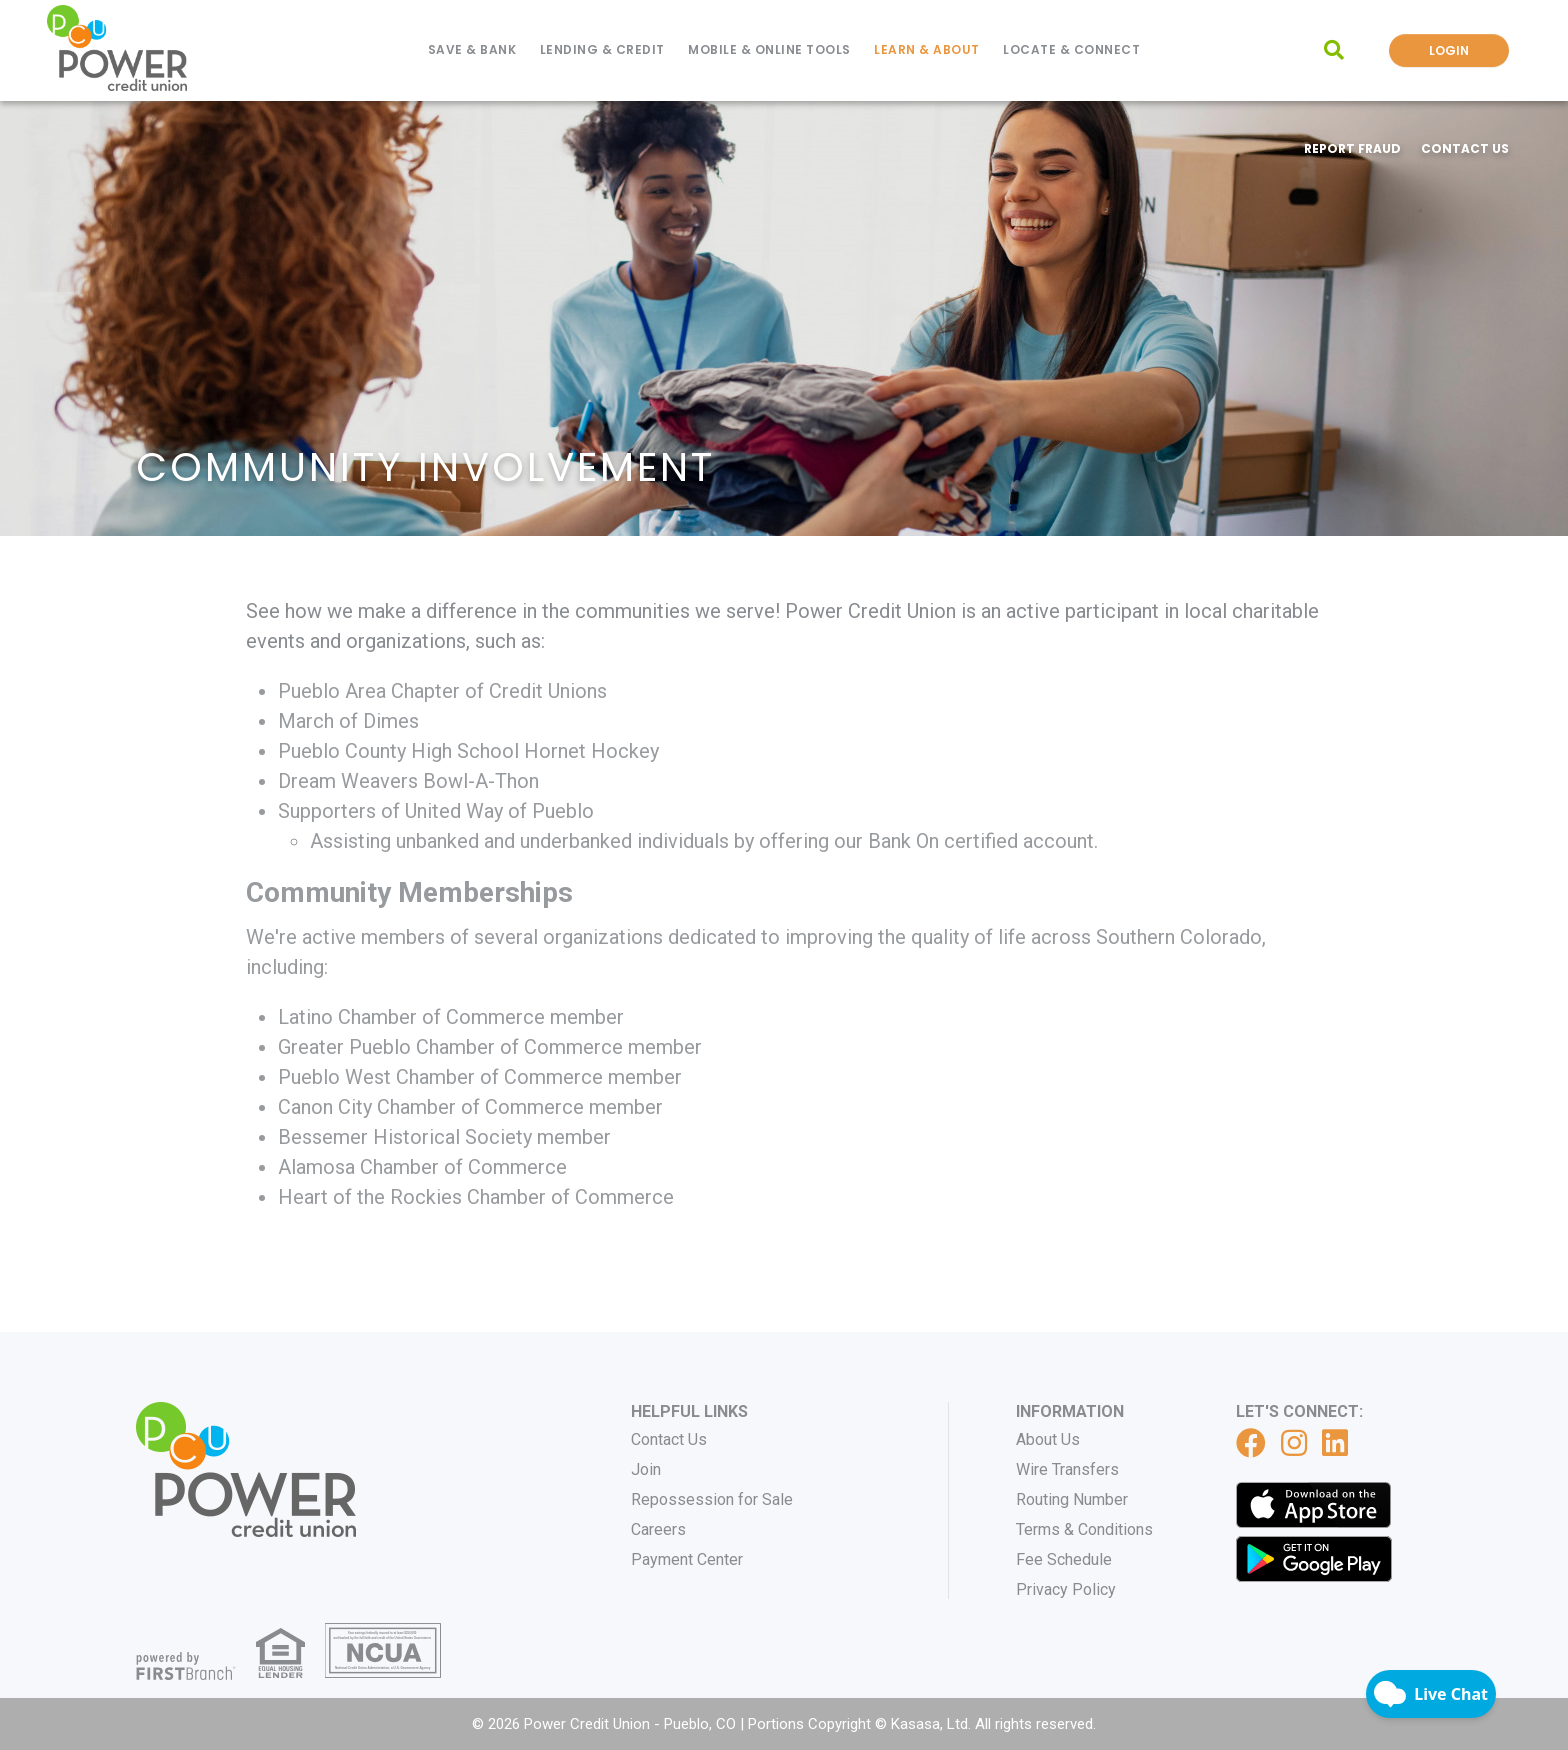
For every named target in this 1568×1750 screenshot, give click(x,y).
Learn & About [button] (927, 49)
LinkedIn (1335, 1443)
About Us (1048, 1439)
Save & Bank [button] (472, 49)
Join (646, 1469)
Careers (658, 1529)
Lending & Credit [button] (602, 49)
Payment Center (687, 1559)
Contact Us (1465, 148)
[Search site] (1334, 50)
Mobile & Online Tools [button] (769, 49)
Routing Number (1072, 1499)
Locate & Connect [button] (1071, 49)
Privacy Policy (1066, 1589)
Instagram (1294, 1443)
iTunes (1314, 1505)
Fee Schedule (1064, 1559)
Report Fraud (1352, 148)
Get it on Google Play (1314, 1559)
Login (1449, 50)
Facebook (1251, 1443)
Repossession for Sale (712, 1499)
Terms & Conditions (1084, 1529)
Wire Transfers (1067, 1469)
